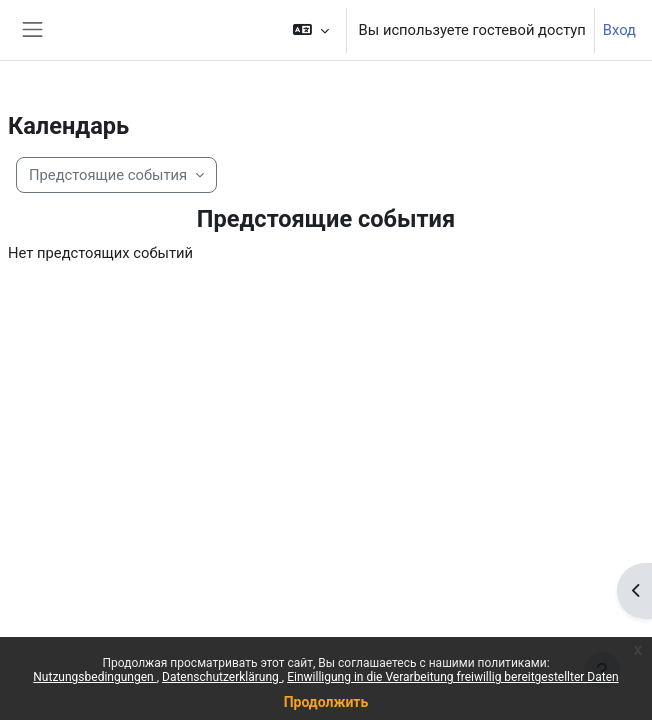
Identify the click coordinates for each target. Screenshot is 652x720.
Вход (619, 30)
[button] (310, 30)
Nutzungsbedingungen (94, 677)
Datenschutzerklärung (222, 677)
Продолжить (326, 702)
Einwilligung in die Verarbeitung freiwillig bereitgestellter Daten (453, 677)
